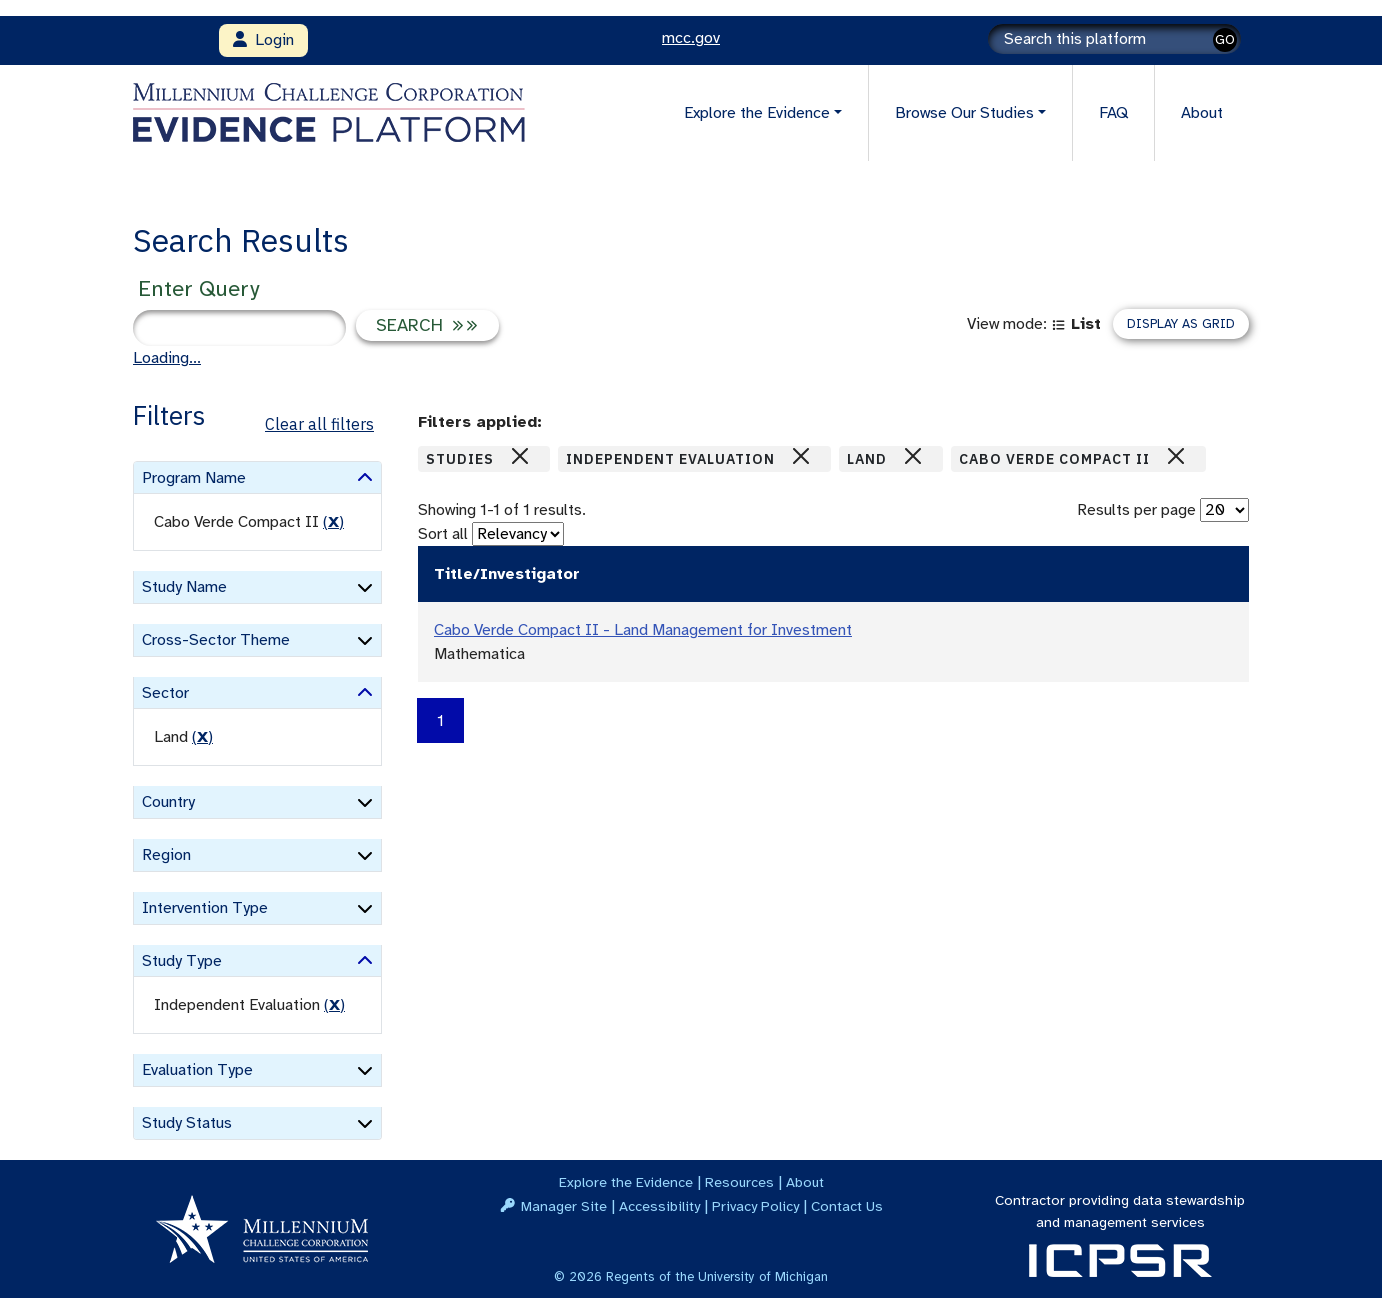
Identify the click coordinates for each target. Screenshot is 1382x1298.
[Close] (520, 456)
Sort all (443, 534)
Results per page (1136, 510)
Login (263, 40)
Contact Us (847, 1206)
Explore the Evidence (626, 1182)
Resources (739, 1182)
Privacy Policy (755, 1206)
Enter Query (198, 288)
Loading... (167, 358)
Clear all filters (319, 424)
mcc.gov (691, 38)
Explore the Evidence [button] (757, 113)
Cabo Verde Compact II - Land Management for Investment (643, 630)
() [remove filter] (333, 522)
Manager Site (564, 1206)
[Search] (1114, 39)
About (1202, 113)
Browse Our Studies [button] (964, 113)
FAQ (1113, 113)
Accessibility (659, 1206)
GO (1225, 39)
